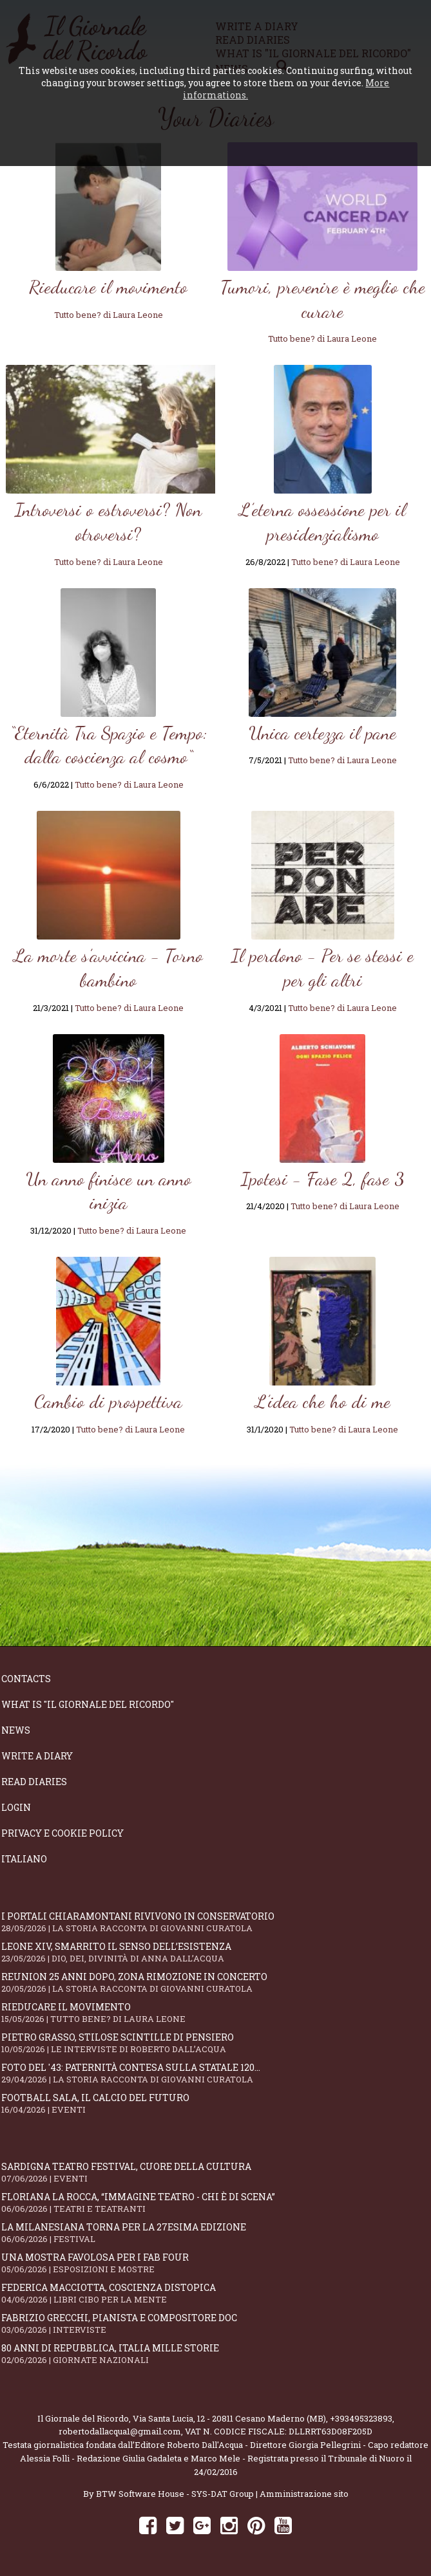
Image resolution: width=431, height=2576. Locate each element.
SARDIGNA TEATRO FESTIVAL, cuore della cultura (215, 2172)
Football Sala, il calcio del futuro (215, 2103)
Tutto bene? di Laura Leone (108, 314)
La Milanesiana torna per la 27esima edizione (215, 2233)
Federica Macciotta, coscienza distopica (215, 2293)
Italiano (24, 1859)
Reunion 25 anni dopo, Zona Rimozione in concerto (215, 1982)
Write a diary (37, 1756)
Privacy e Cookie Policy (62, 1833)
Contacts (26, 1679)
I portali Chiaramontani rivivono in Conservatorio (215, 1922)
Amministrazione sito (304, 2493)
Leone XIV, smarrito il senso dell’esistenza (215, 1952)
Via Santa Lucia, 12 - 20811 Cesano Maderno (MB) (229, 2418)
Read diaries (34, 1781)
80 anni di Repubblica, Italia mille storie (215, 2354)
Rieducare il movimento (215, 2013)
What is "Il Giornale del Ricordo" (87, 1704)
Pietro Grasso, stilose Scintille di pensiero (215, 2043)
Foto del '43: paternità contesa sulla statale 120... (215, 2073)
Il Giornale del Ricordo (83, 2418)
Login (16, 1807)
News (15, 1730)
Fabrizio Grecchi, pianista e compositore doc (215, 2323)
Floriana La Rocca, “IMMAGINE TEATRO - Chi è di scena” (215, 2202)
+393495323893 (361, 2418)
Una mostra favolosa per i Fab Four (215, 2263)
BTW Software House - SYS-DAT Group (175, 2493)
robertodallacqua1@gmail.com (120, 2431)
